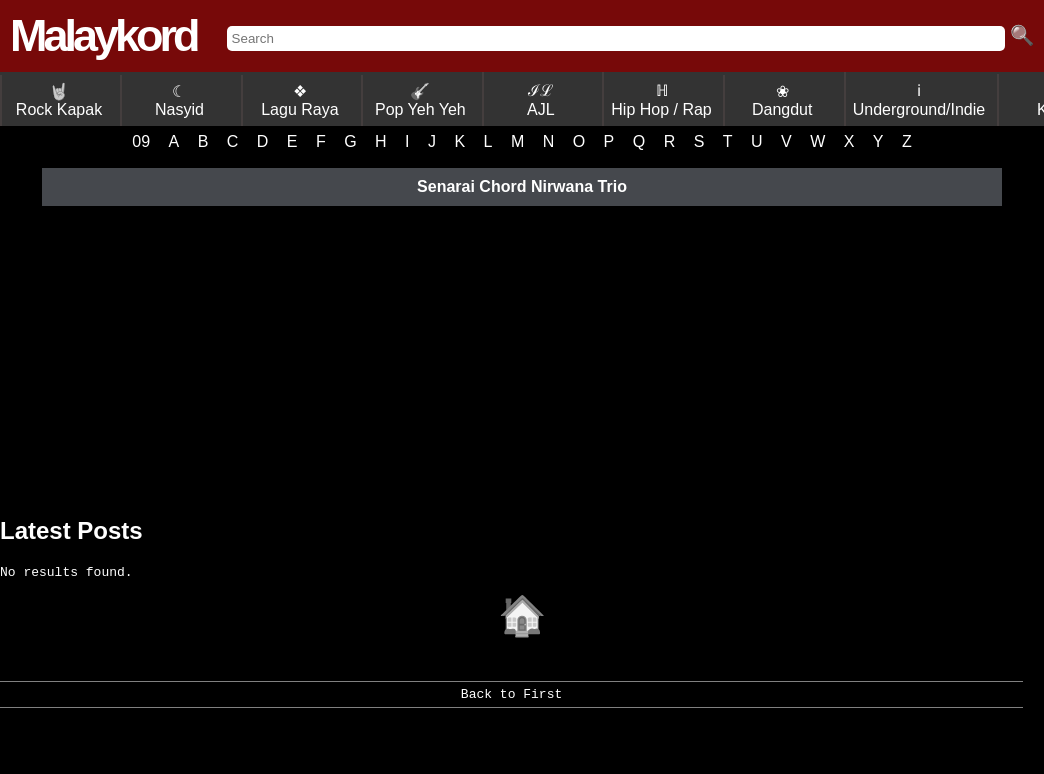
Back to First (511, 704)
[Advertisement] (522, 357)
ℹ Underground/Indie (919, 100)
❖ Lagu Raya (299, 100)
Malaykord (103, 35)
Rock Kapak (59, 100)
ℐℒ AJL (541, 100)
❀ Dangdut (782, 100)
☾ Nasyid (179, 100)
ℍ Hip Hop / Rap (661, 100)
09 (141, 141)
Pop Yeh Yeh (420, 100)
